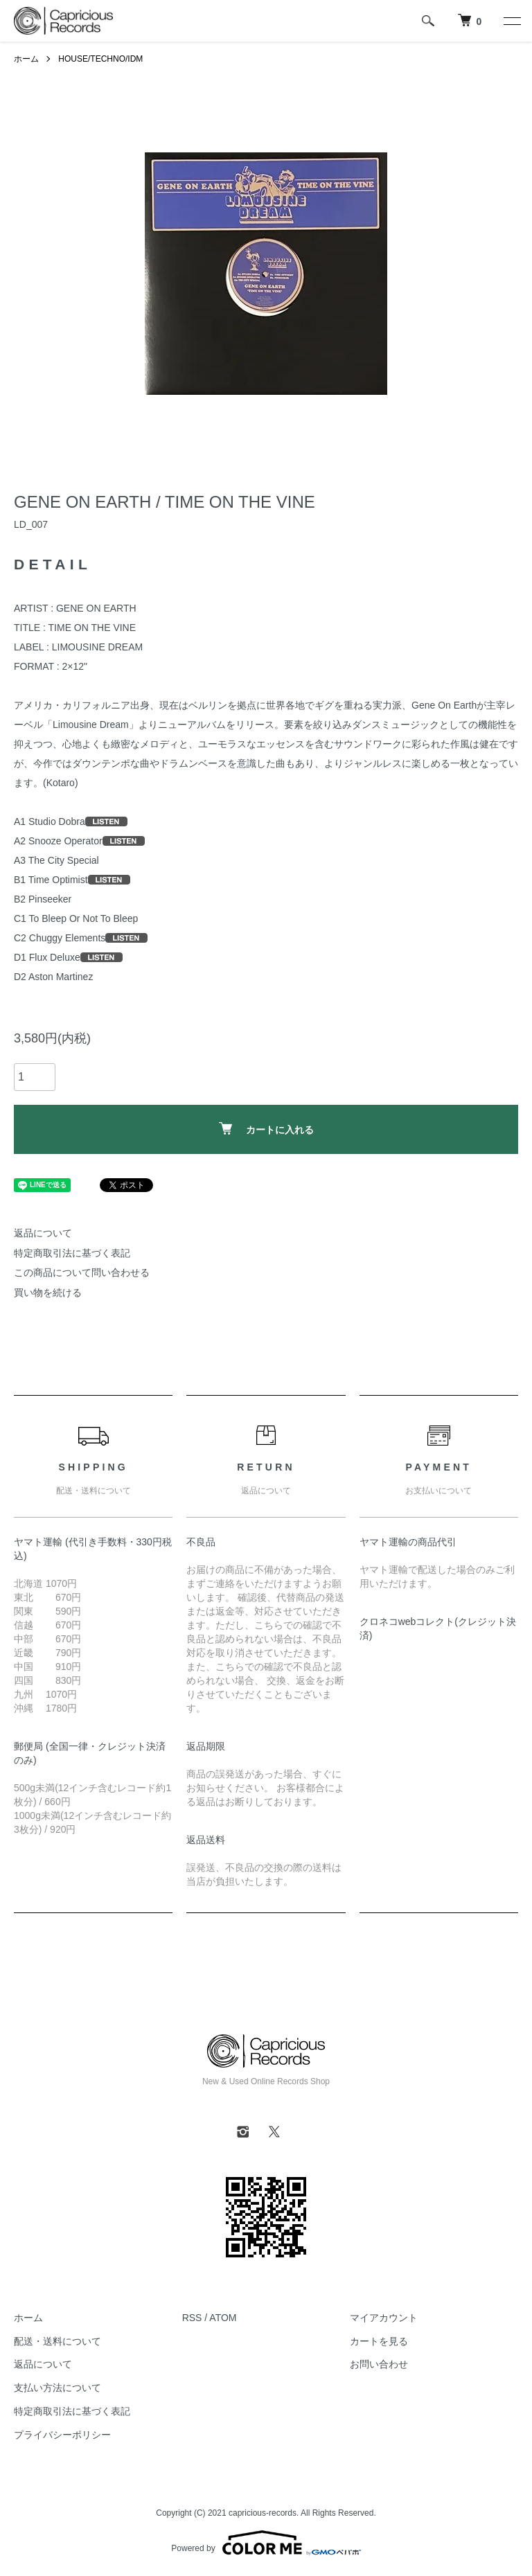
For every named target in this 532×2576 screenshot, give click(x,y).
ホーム (26, 59)
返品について (43, 1232)
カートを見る (379, 2341)
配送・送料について (57, 2341)
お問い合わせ (379, 2364)
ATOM (222, 2317)
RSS (192, 2317)
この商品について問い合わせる (82, 1272)
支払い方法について (57, 2387)
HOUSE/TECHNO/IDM (100, 59)
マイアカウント (384, 2317)
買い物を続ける (48, 1292)
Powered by (265, 2542)
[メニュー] (511, 21)
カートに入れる (266, 1128)
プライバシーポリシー (62, 2434)
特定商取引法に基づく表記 (72, 1253)
